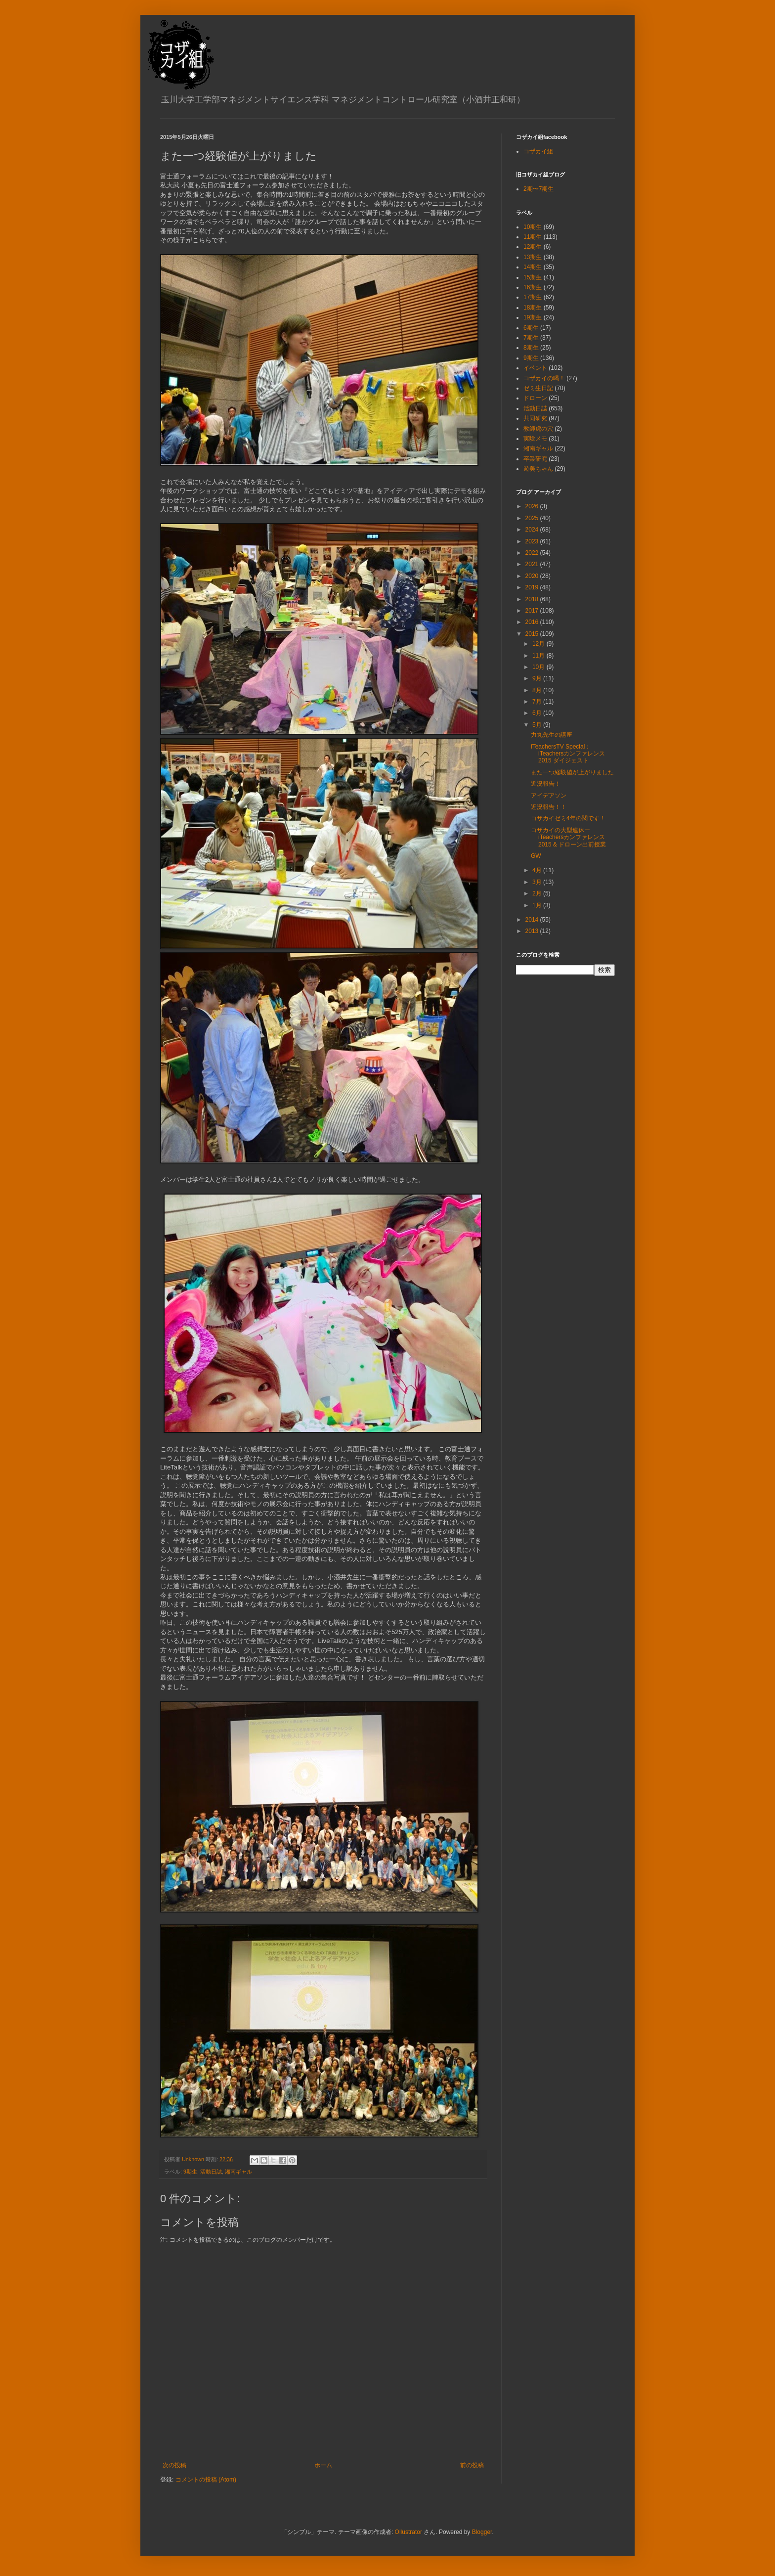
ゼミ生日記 (538, 388)
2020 (532, 576)
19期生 (532, 317)
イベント (535, 367)
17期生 (532, 297)
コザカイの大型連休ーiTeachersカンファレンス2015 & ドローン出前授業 (568, 837)
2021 (532, 564)
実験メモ (535, 438)
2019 (532, 587)
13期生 (532, 257)
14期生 (532, 267)
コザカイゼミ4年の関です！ (568, 818)
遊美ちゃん (538, 468)
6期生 (531, 327)
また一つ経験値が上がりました (572, 772)
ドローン (535, 398)
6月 (537, 713)
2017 (532, 610)
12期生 (532, 246)
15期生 (532, 277)
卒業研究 (535, 458)
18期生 (532, 307)
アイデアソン (548, 795)
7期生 (531, 337)
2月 (537, 893)
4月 (537, 870)
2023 (532, 541)
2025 (532, 518)
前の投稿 (472, 2465)
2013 (532, 931)
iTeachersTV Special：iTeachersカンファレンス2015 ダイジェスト (568, 753)
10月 (539, 667)
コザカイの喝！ (544, 378)
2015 (532, 633)
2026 (532, 506)
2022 (532, 552)
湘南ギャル (238, 2172)
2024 (532, 529)
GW (536, 855)
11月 (539, 655)
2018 (532, 599)
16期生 (532, 287)
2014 (532, 919)
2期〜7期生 (538, 188)
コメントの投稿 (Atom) (205, 2479)
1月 (537, 905)
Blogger (482, 2532)
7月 (537, 701)
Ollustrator (408, 2532)
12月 (539, 643)
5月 (537, 724)
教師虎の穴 (538, 428)
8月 (537, 690)
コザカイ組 (538, 151)
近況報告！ (545, 783)
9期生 (190, 2172)
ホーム (323, 2465)
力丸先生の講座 (551, 734)
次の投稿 (174, 2465)
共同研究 (535, 418)
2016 (532, 622)
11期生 (532, 236)
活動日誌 (211, 2172)
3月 (537, 882)
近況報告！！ (548, 806)
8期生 (531, 347)
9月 (537, 678)
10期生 (532, 226)
